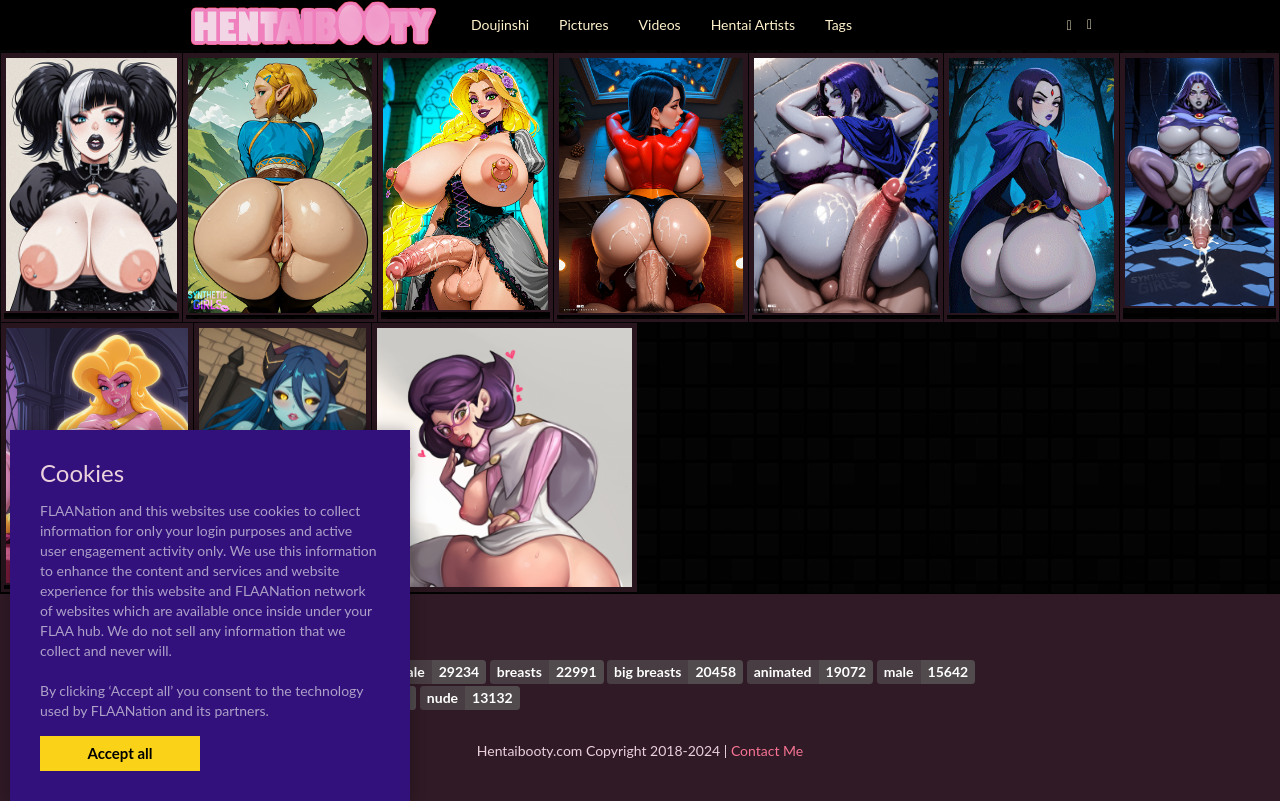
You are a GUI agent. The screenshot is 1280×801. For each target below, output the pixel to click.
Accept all (119, 753)
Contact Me (767, 750)
